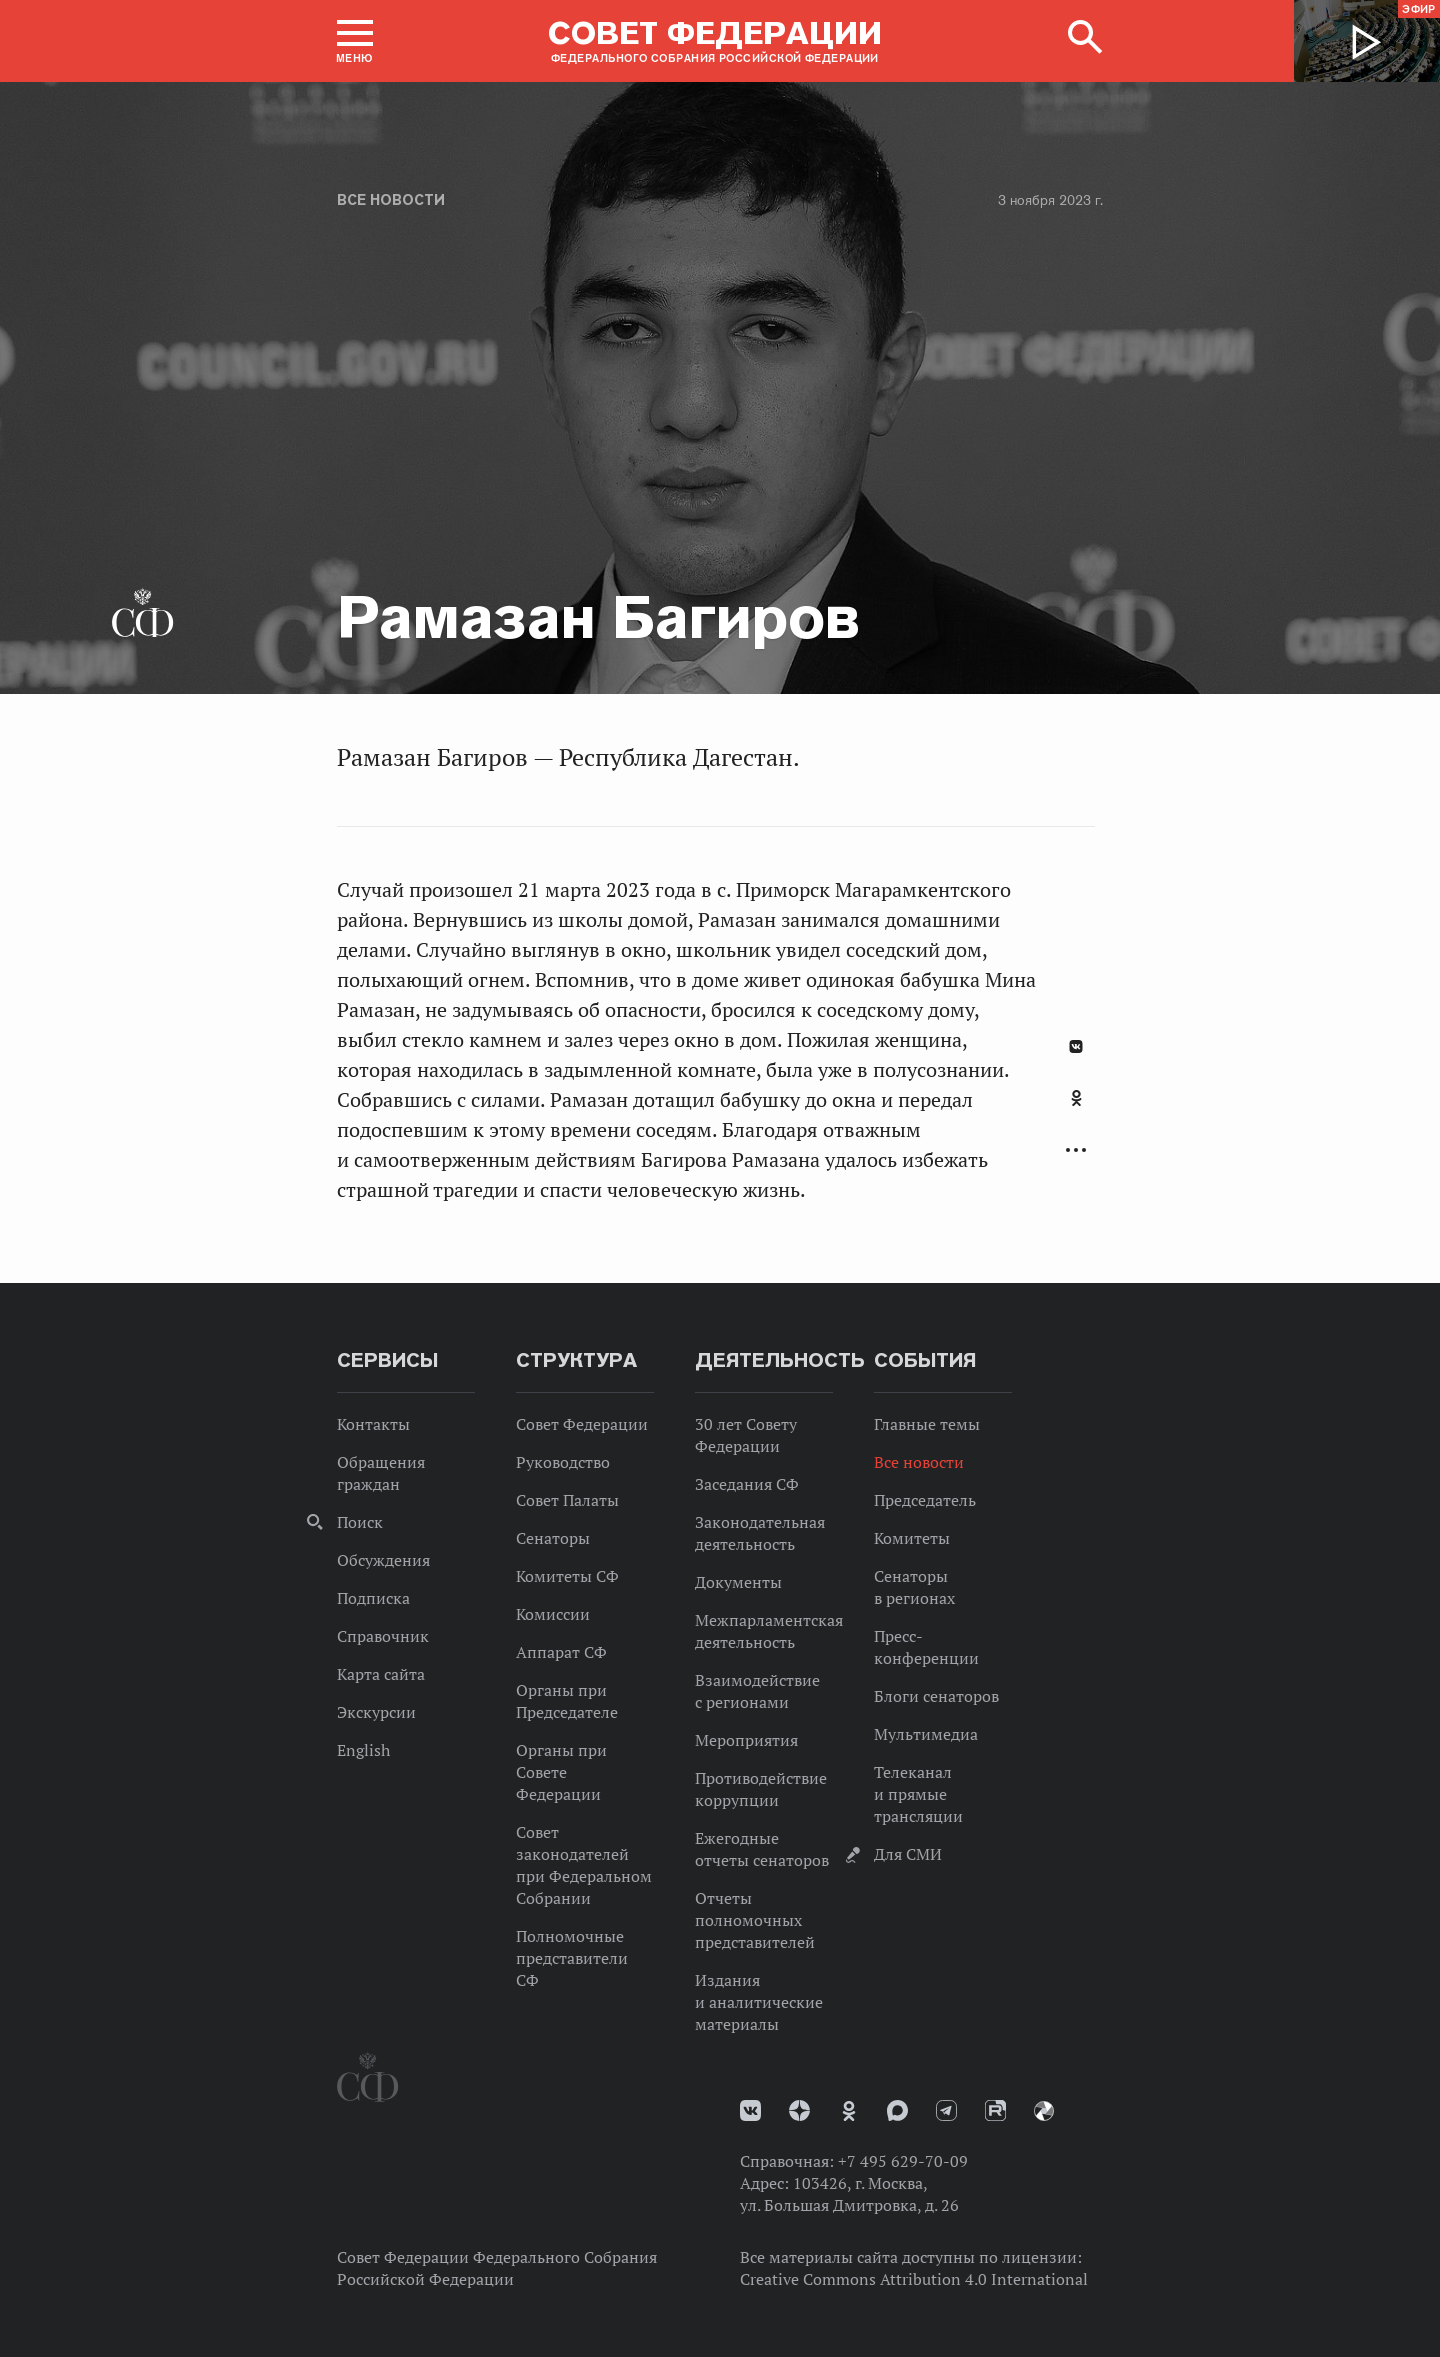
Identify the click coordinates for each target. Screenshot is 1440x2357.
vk (750, 2110)
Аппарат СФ (561, 1652)
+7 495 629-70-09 (903, 2161)
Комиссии (553, 1614)
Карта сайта (381, 1674)
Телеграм (946, 2110)
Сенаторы (553, 1538)
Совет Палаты (567, 1500)
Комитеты (912, 1538)
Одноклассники (1076, 1098)
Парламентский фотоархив (1044, 2111)
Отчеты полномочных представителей (755, 1920)
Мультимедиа (926, 1734)
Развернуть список (1076, 1150)
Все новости (391, 200)
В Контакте (1076, 1046)
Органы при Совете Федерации (561, 1772)
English (363, 1750)
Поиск (360, 1522)
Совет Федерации (582, 1424)
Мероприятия (746, 1740)
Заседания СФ (747, 1484)
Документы (738, 1582)
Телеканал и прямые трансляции (918, 1794)
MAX (897, 2110)
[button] (355, 41)
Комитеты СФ (567, 1576)
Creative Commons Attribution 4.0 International (914, 2279)
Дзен (799, 2110)
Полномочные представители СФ (572, 1958)
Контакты (373, 1424)
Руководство (563, 1462)
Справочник (383, 1636)
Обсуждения (383, 1560)
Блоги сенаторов (936, 1696)
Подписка (373, 1598)
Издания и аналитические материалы (759, 2002)
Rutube (995, 2110)
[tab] (1076, 1109)
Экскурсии (376, 1712)
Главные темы (927, 1424)
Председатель (925, 1500)
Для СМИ (908, 1854)
